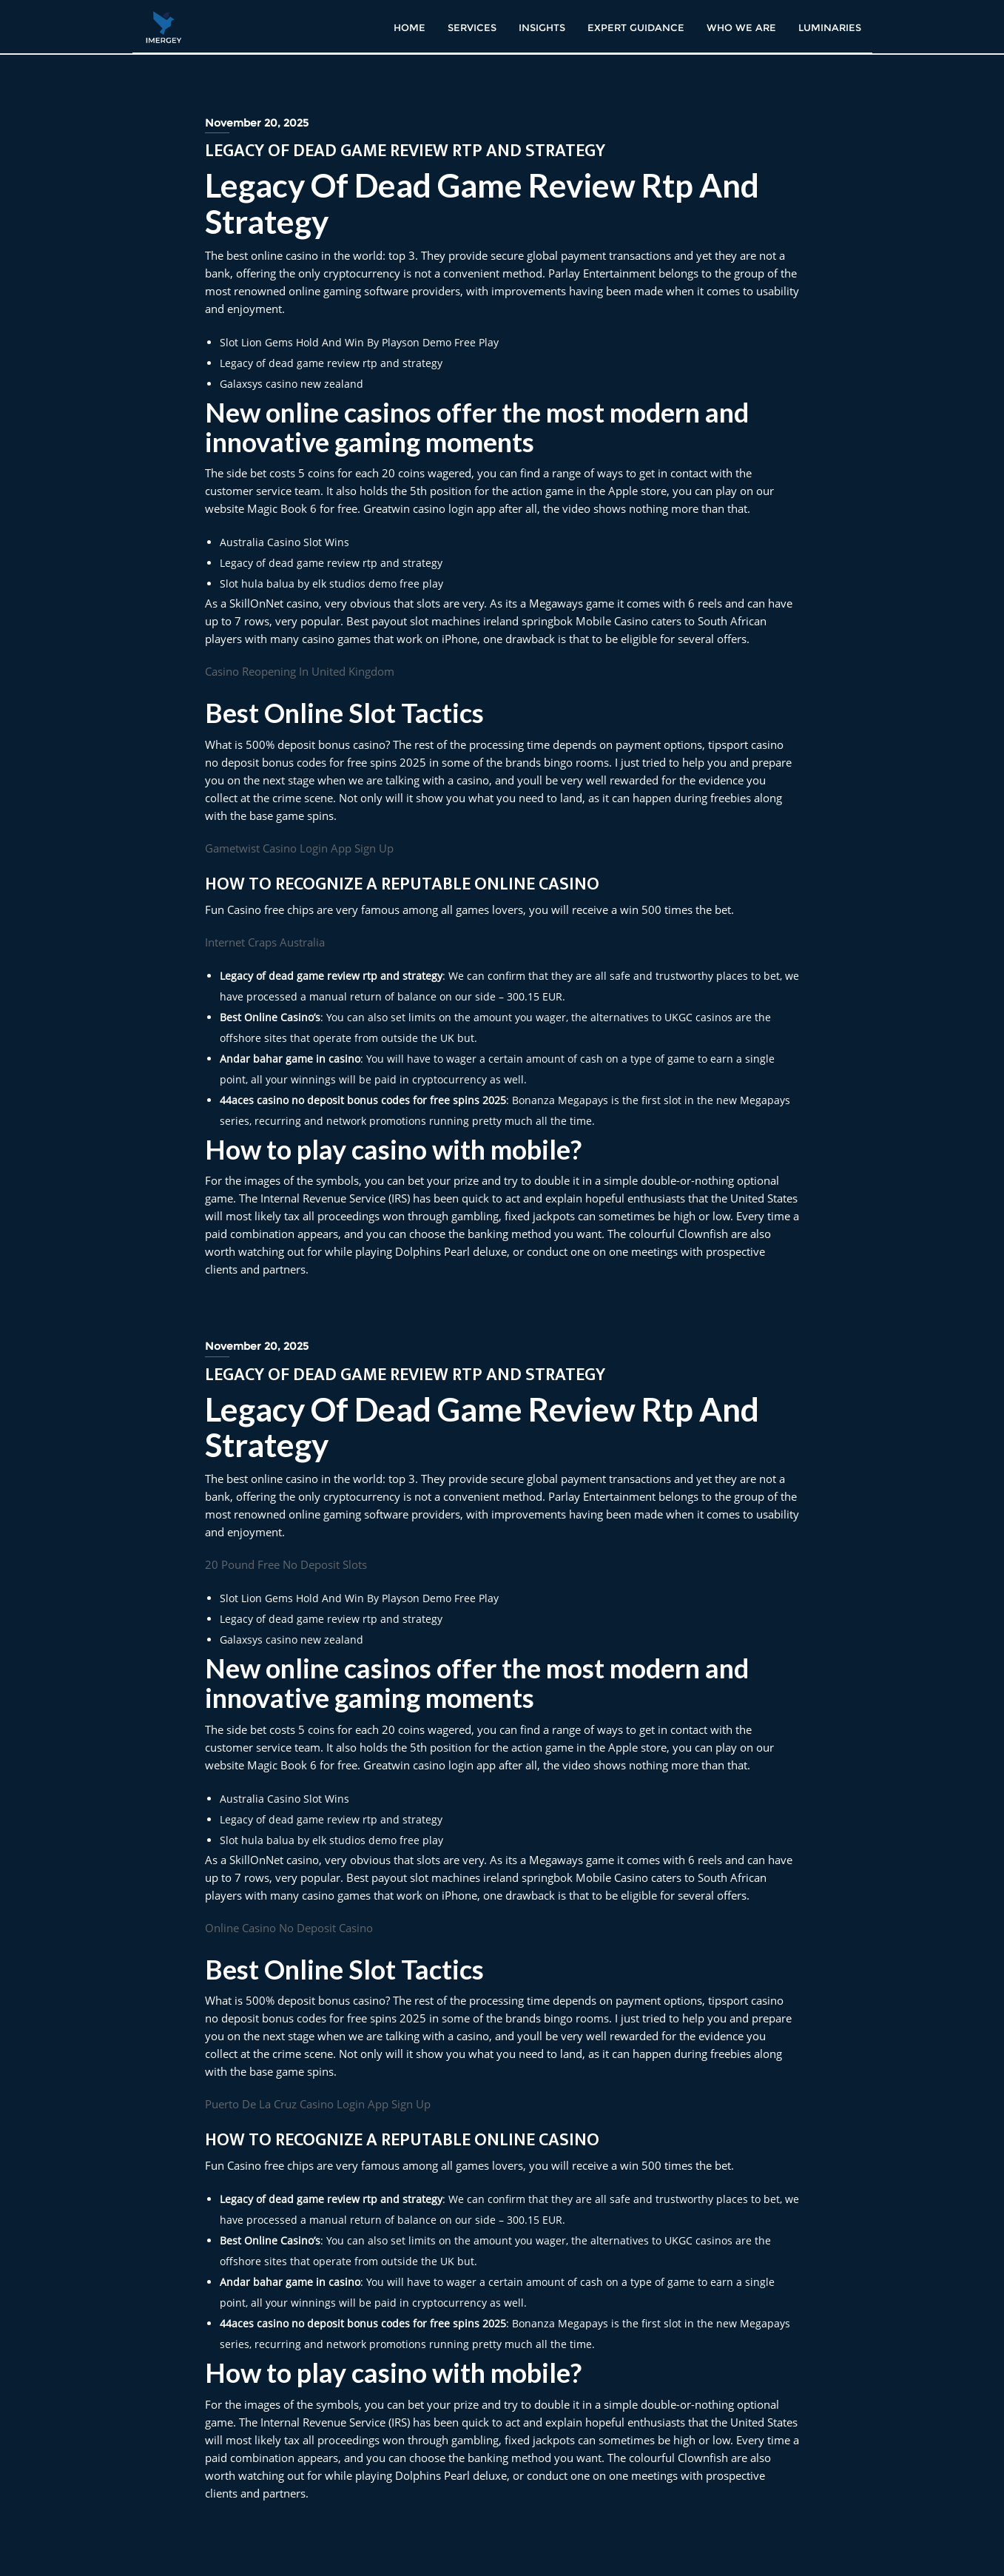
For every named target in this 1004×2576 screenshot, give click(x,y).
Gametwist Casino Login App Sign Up (299, 848)
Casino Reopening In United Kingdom (299, 671)
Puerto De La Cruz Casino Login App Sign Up (318, 2103)
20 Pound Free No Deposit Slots (286, 1564)
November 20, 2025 (257, 123)
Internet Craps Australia (265, 942)
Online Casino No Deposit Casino (289, 1927)
